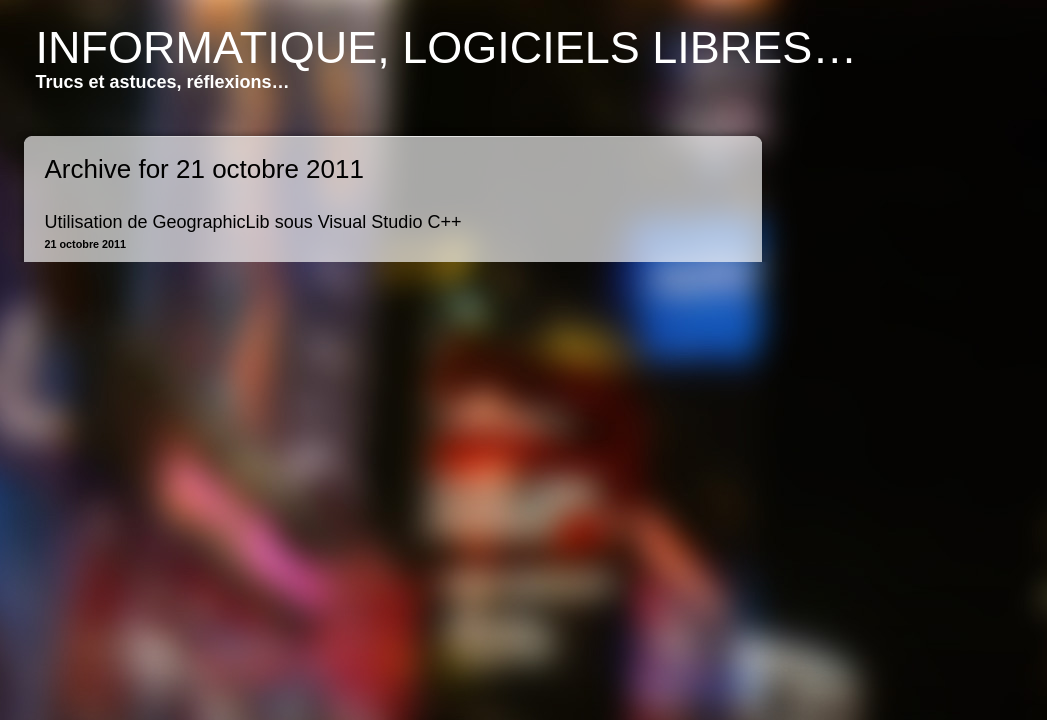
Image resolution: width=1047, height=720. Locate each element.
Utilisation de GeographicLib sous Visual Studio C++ (253, 222)
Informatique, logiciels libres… (447, 47)
